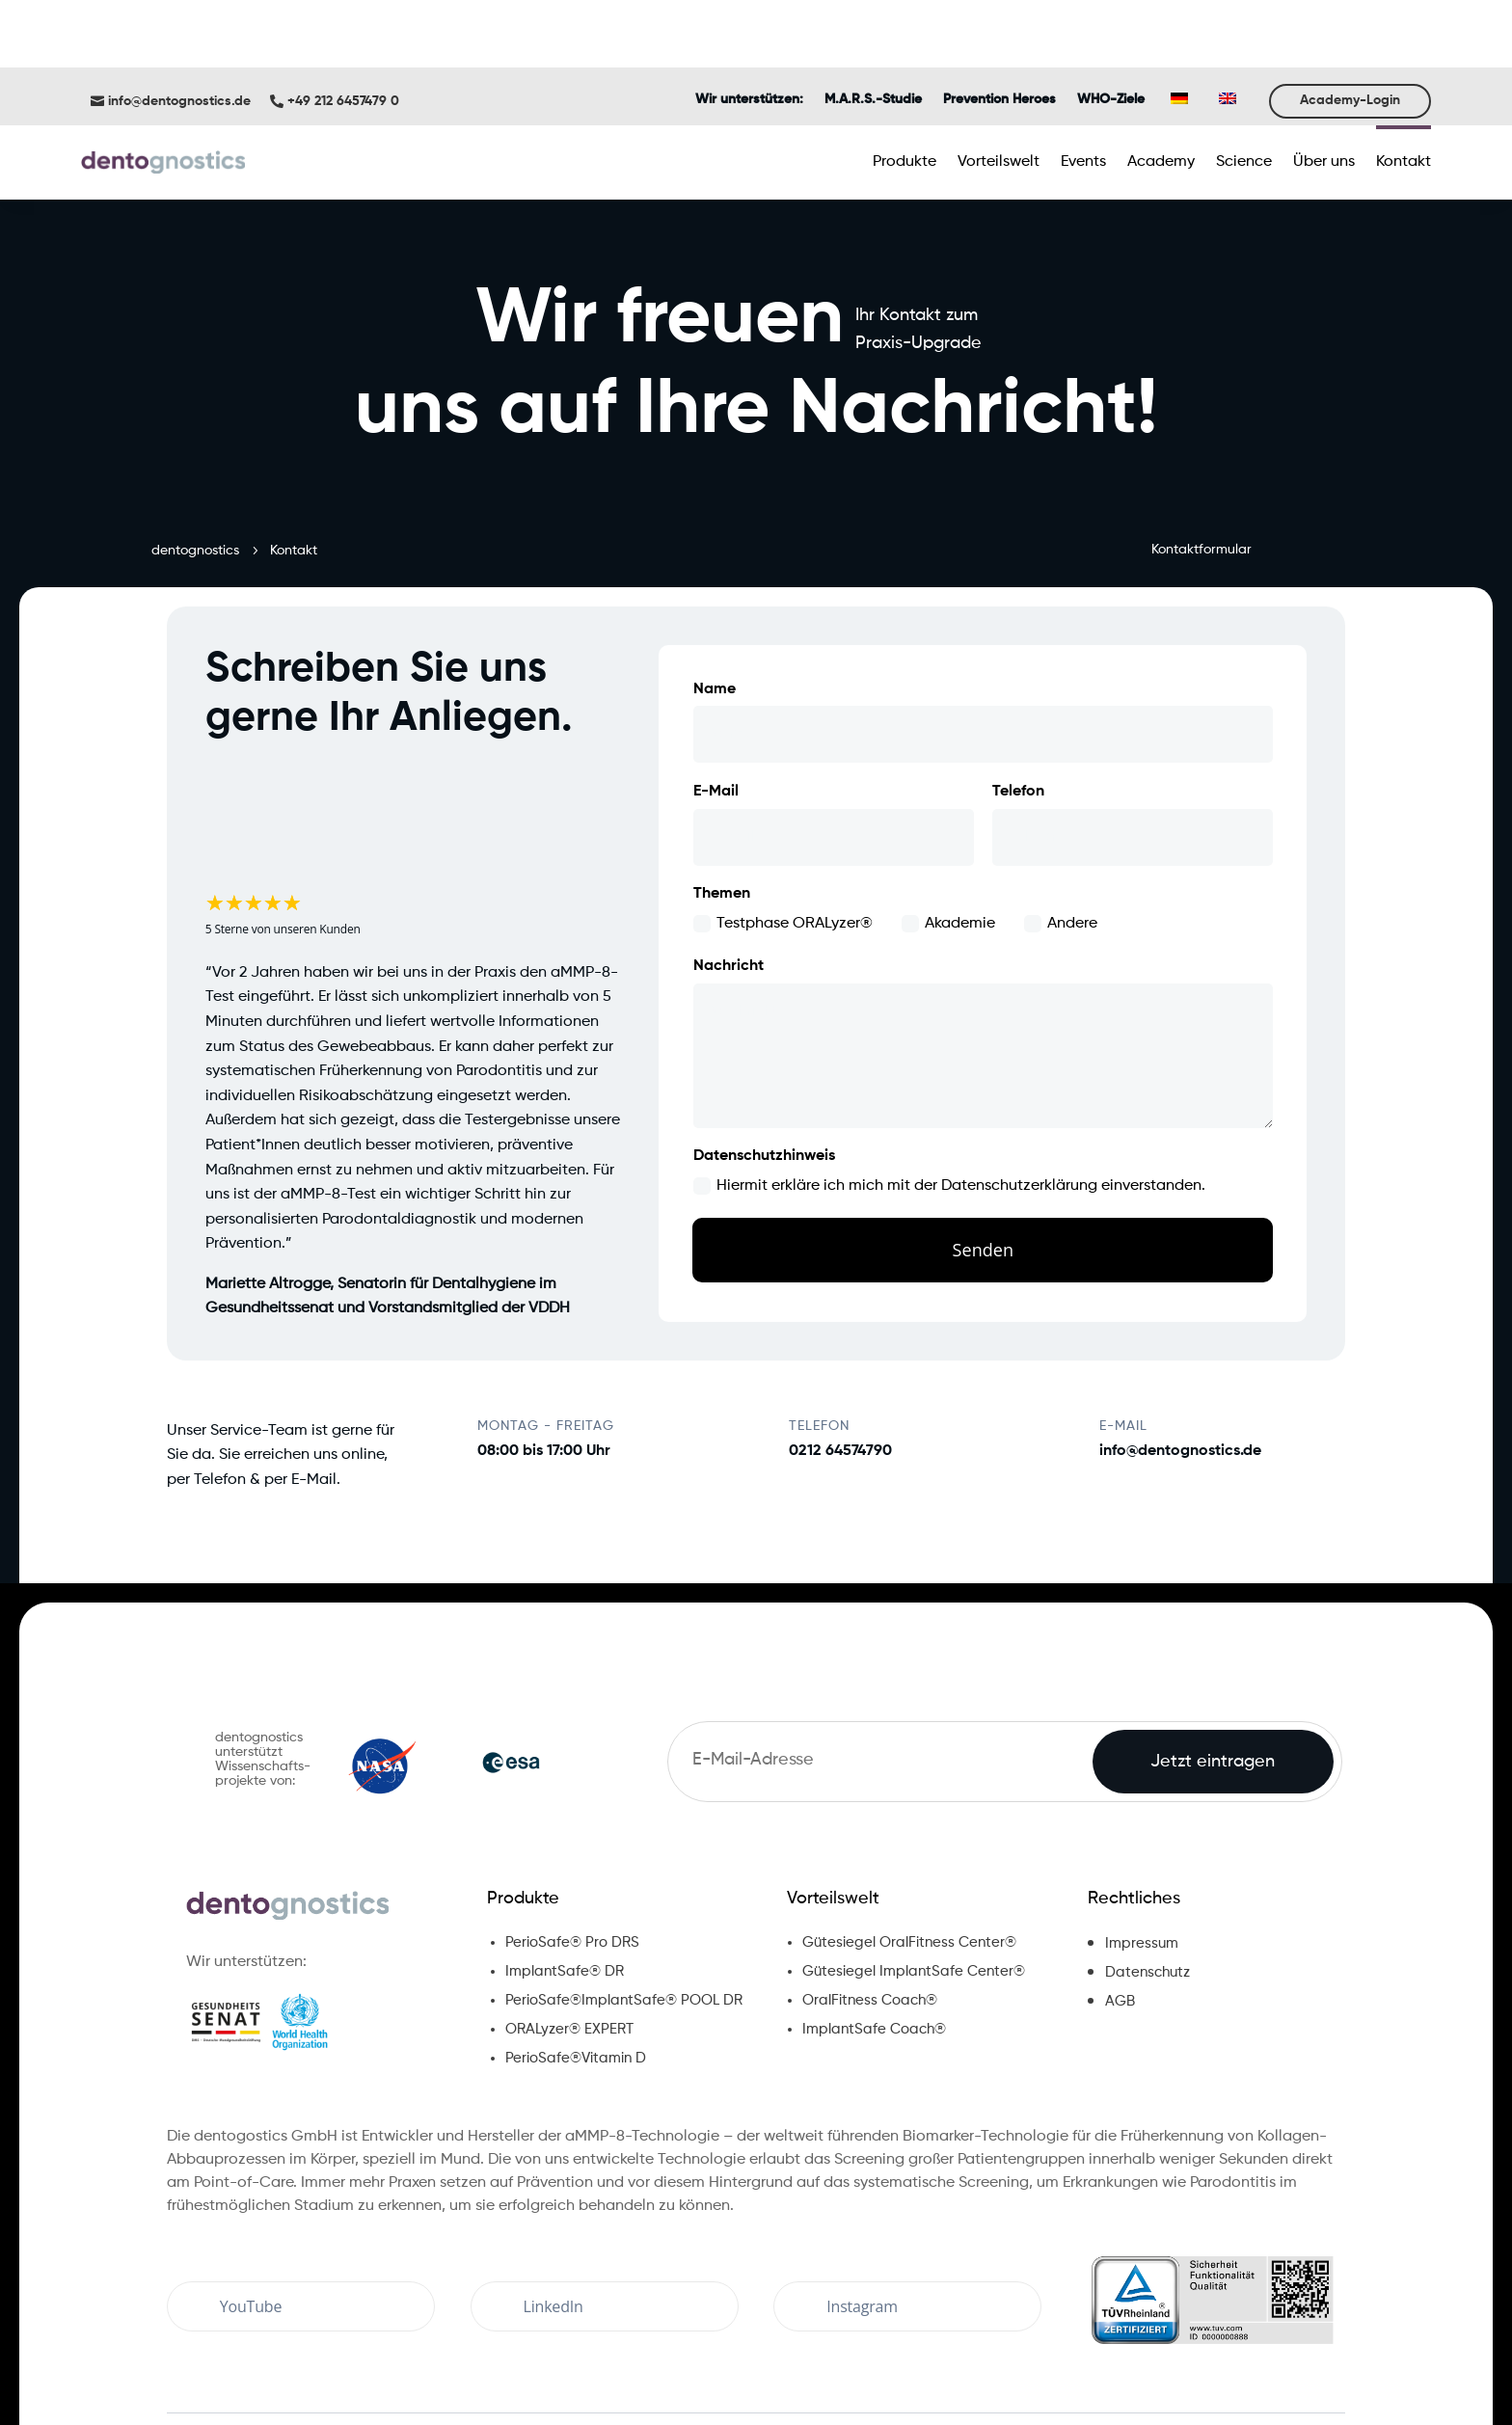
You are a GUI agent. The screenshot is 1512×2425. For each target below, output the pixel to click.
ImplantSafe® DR (564, 1894)
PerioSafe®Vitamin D (575, 1981)
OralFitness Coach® (869, 1923)
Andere (1060, 846)
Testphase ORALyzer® (783, 846)
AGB (1120, 1924)
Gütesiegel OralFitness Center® (909, 1865)
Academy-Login (1350, 23)
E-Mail (716, 714)
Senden (982, 1174)
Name (714, 612)
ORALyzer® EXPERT (569, 1952)
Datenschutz (1147, 1895)
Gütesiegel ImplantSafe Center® (913, 1894)
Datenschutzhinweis (764, 1079)
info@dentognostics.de (179, 24)
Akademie (948, 846)
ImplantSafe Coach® (874, 1952)
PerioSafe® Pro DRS (572, 1865)
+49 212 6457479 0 (343, 24)
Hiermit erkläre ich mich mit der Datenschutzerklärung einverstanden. (949, 1109)
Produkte (523, 1821)
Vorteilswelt (833, 1821)
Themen (721, 816)
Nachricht (728, 889)
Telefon (1018, 714)
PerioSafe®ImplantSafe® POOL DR (623, 1923)
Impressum (1141, 1866)
